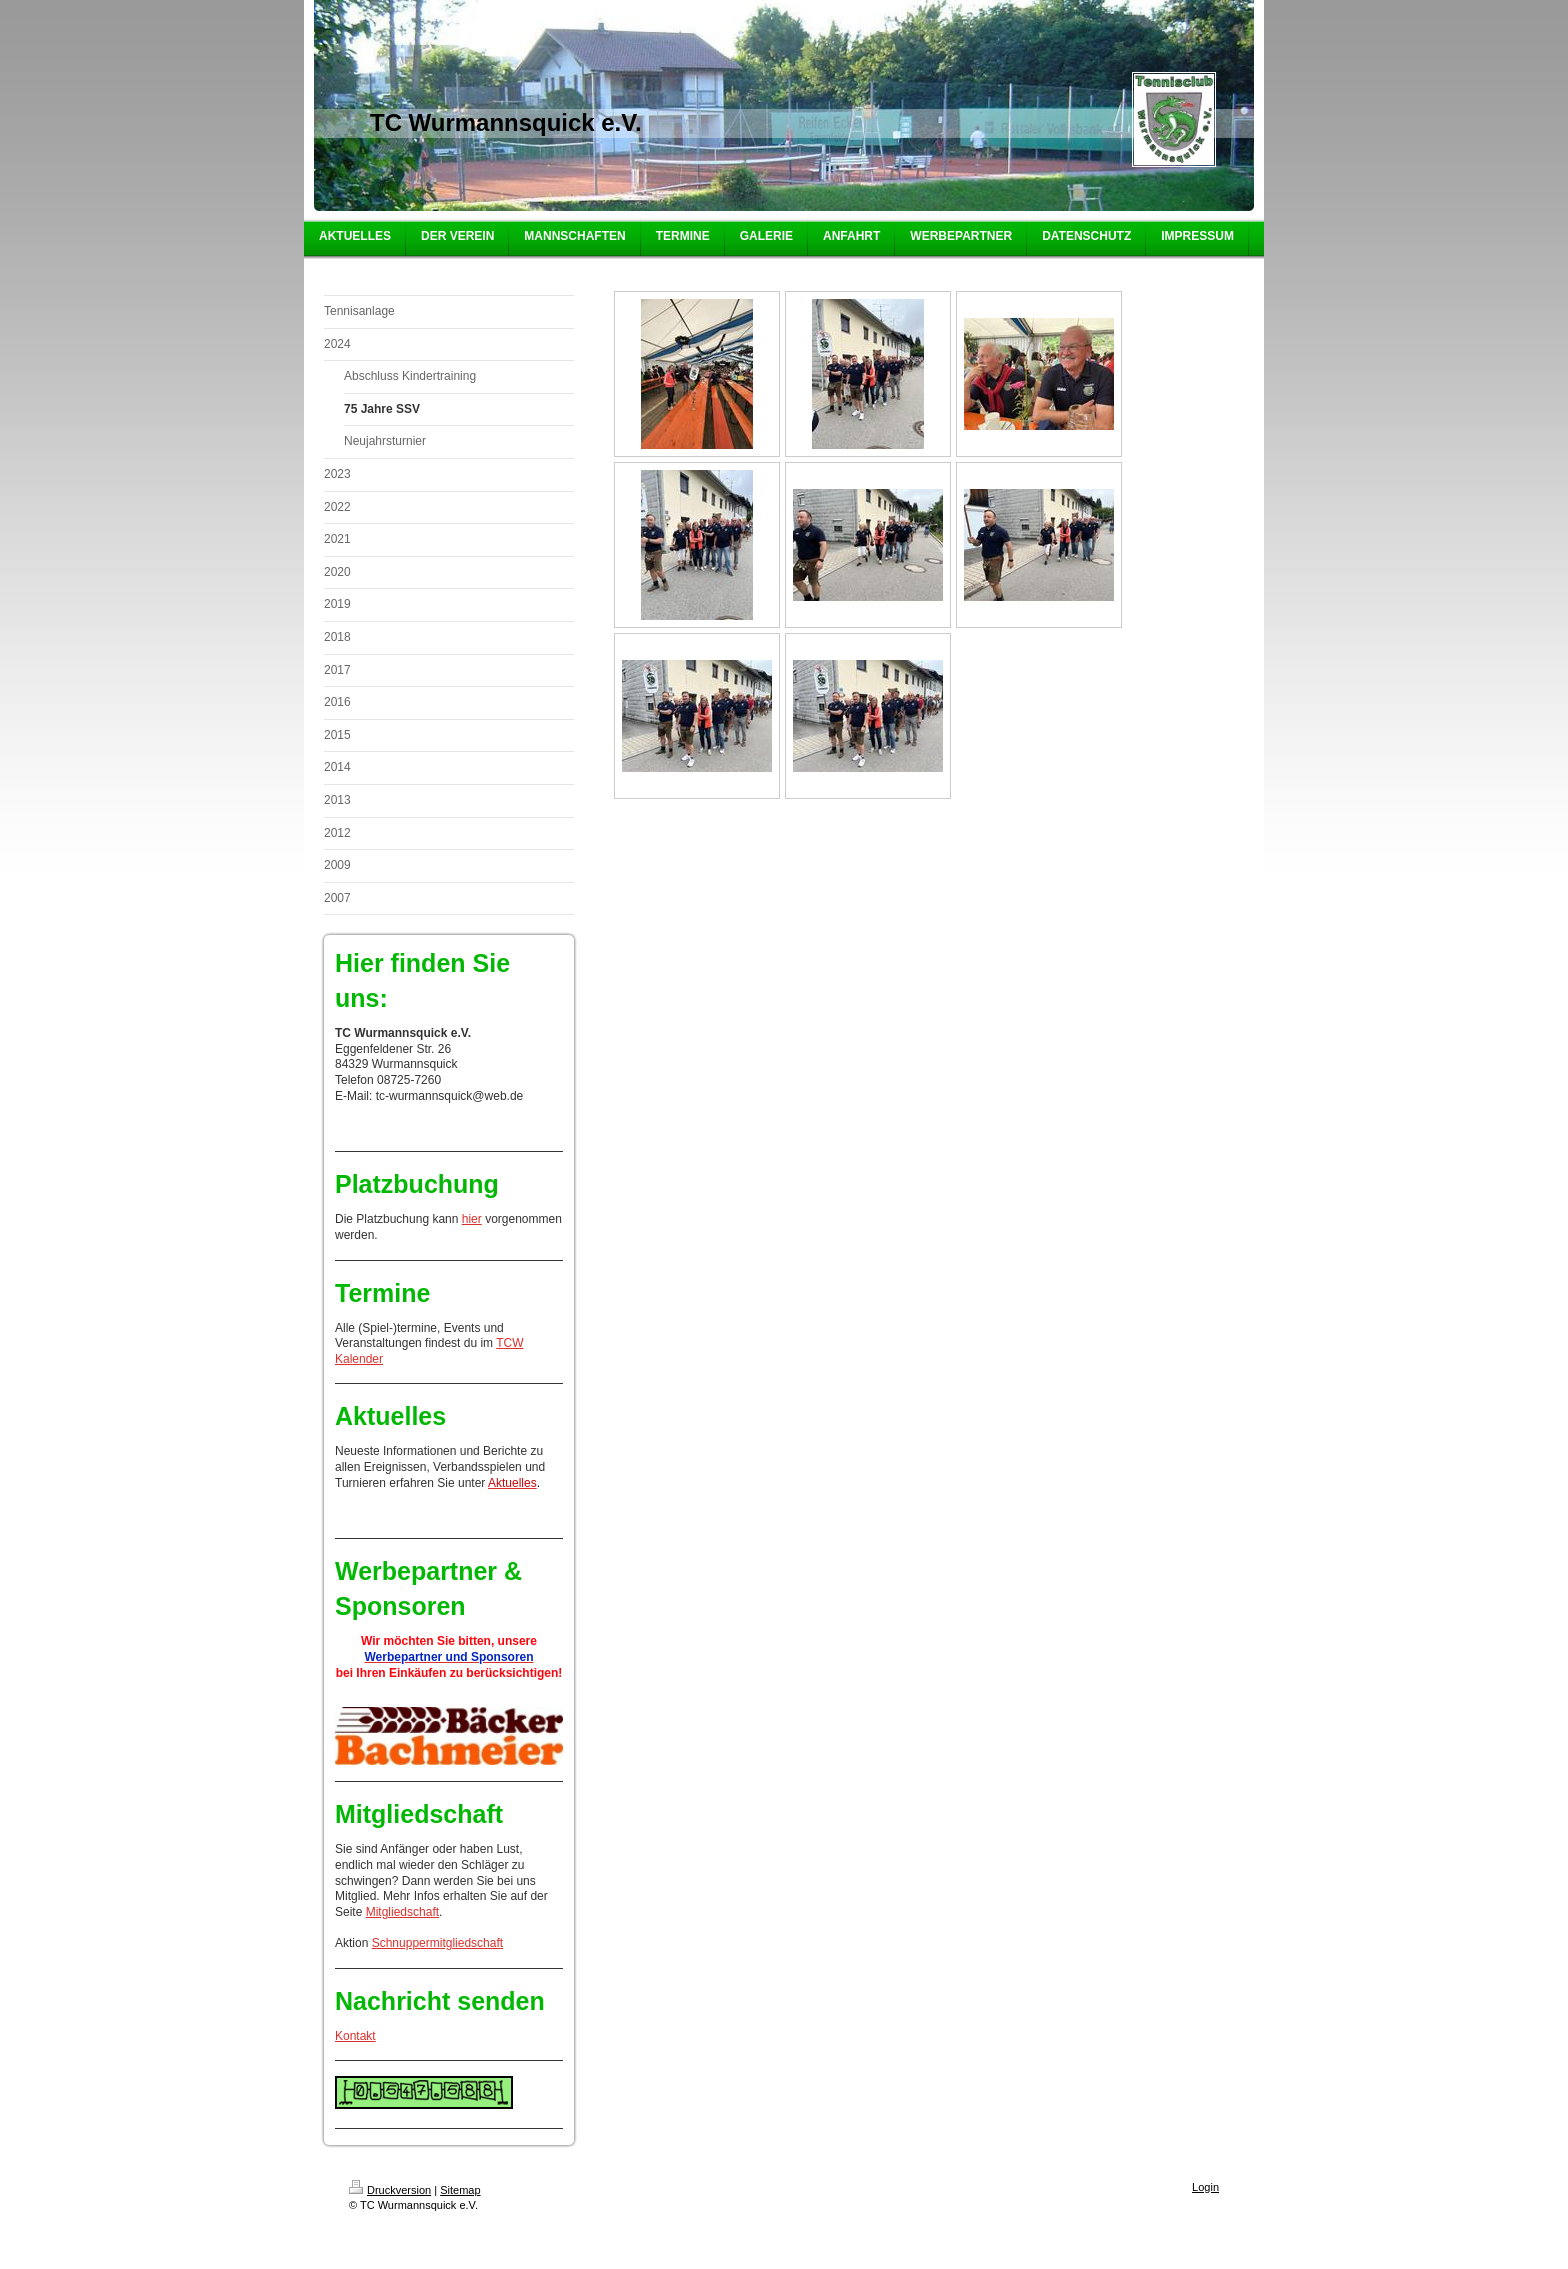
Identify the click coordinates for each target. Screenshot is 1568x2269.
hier (472, 1219)
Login (1205, 2187)
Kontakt (355, 2036)
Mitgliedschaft (402, 1912)
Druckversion (390, 2190)
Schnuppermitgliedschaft (437, 1943)
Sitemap (460, 2190)
